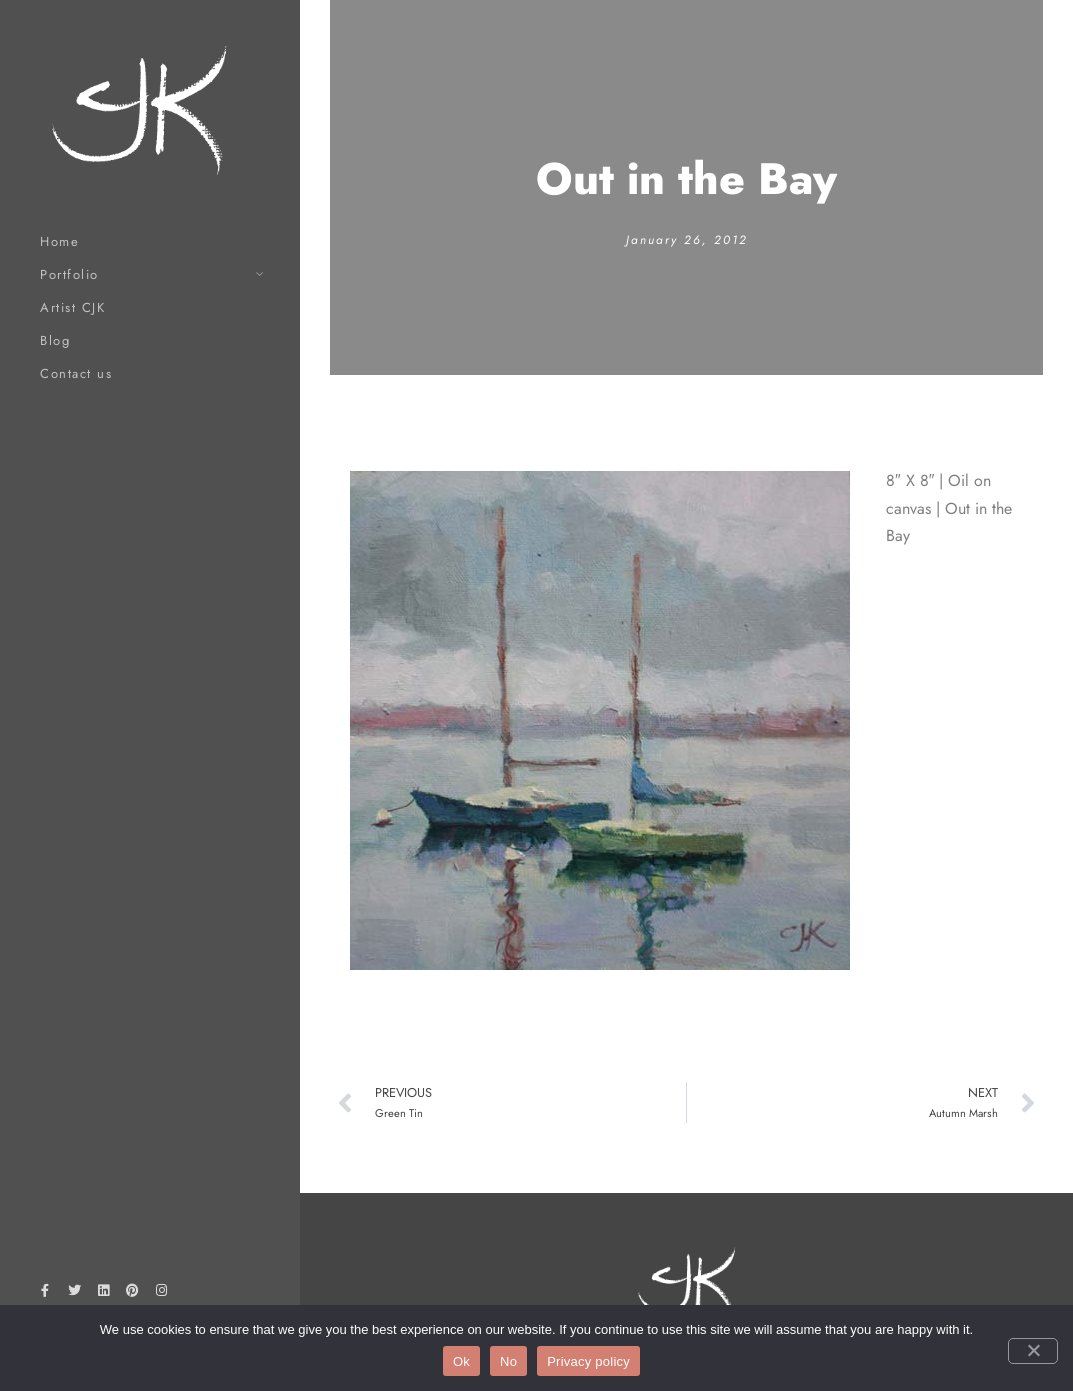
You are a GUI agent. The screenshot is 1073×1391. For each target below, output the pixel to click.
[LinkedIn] (103, 1294)
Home (59, 241)
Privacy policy (588, 1361)
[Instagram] (162, 1294)
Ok (461, 1361)
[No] (1033, 1351)
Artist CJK (72, 307)
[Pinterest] (133, 1294)
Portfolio (69, 274)
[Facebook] (45, 1294)
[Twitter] (74, 1294)
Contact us (76, 373)
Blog (55, 340)
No (508, 1361)
